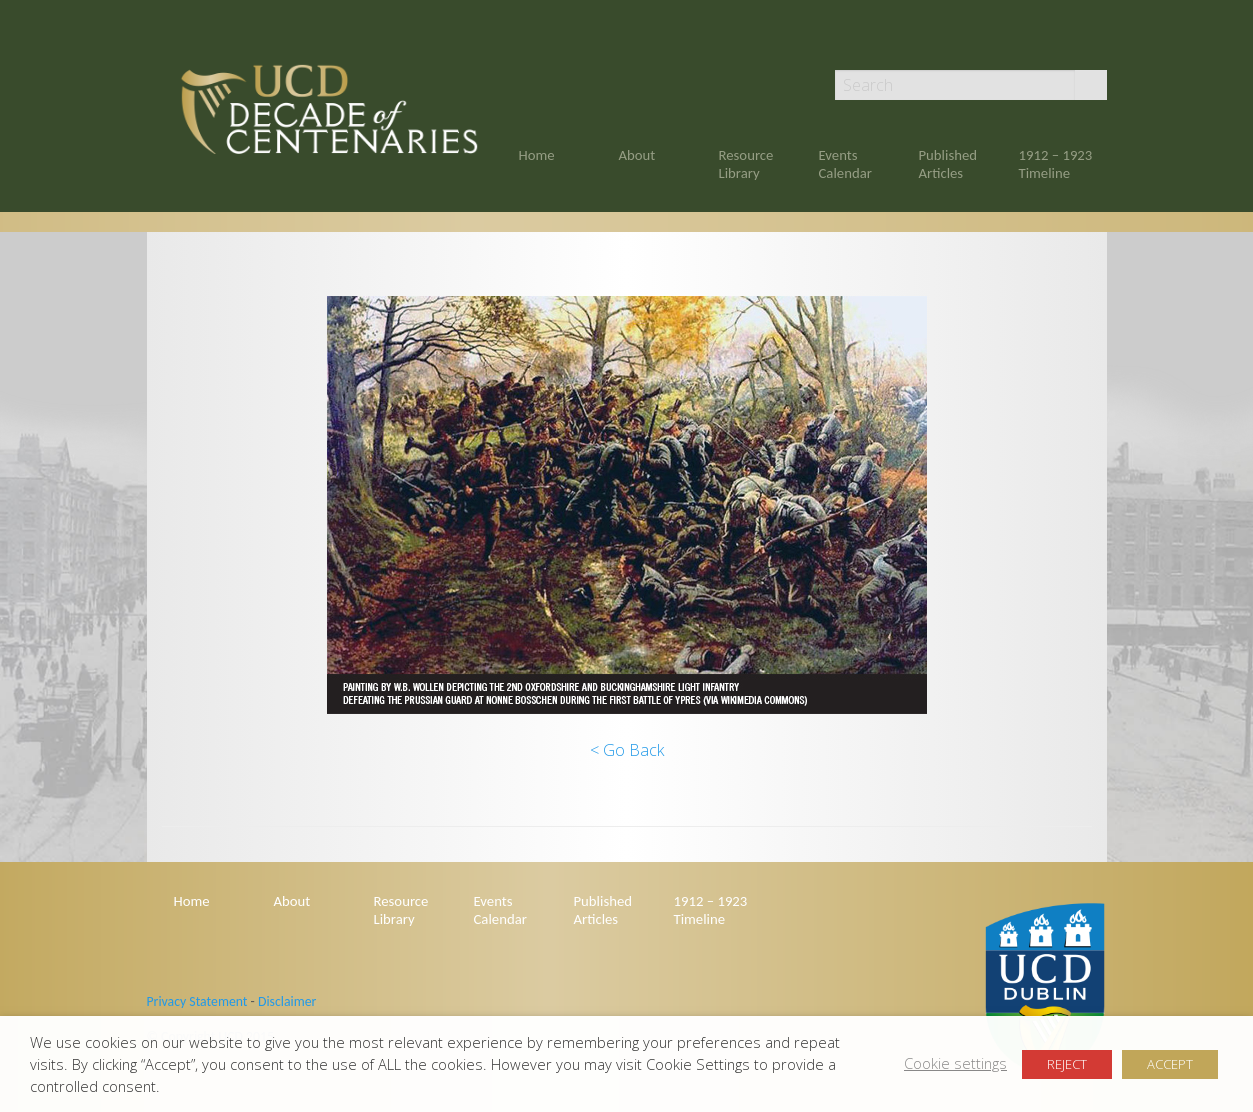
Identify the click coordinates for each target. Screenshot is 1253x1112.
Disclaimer (287, 1001)
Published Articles (948, 164)
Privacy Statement (197, 1001)
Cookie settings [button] (955, 1063)
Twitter (1098, 42)
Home (537, 155)
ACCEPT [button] (1170, 1064)
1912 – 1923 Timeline (1056, 164)
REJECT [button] (1067, 1064)
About (637, 155)
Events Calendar (845, 164)
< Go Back (627, 750)
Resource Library (746, 164)
